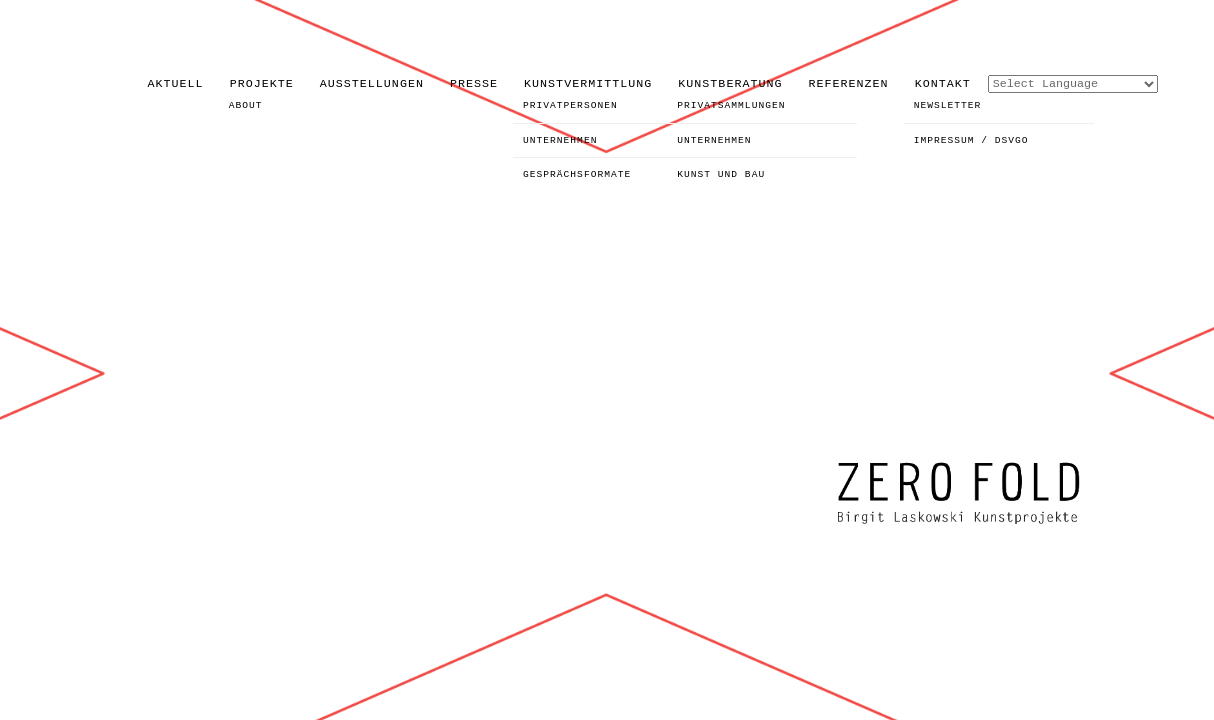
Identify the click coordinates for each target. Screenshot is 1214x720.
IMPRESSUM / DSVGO (971, 140)
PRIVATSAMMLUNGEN (731, 105)
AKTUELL (176, 84)
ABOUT (246, 105)
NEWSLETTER (948, 105)
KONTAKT (943, 84)
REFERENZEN (849, 84)
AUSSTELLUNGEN (372, 84)
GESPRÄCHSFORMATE (577, 174)
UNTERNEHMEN (560, 140)
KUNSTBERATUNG (730, 84)
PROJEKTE (262, 84)
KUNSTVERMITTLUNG (588, 84)
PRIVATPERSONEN (570, 105)
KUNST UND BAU (721, 174)
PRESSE (474, 84)
